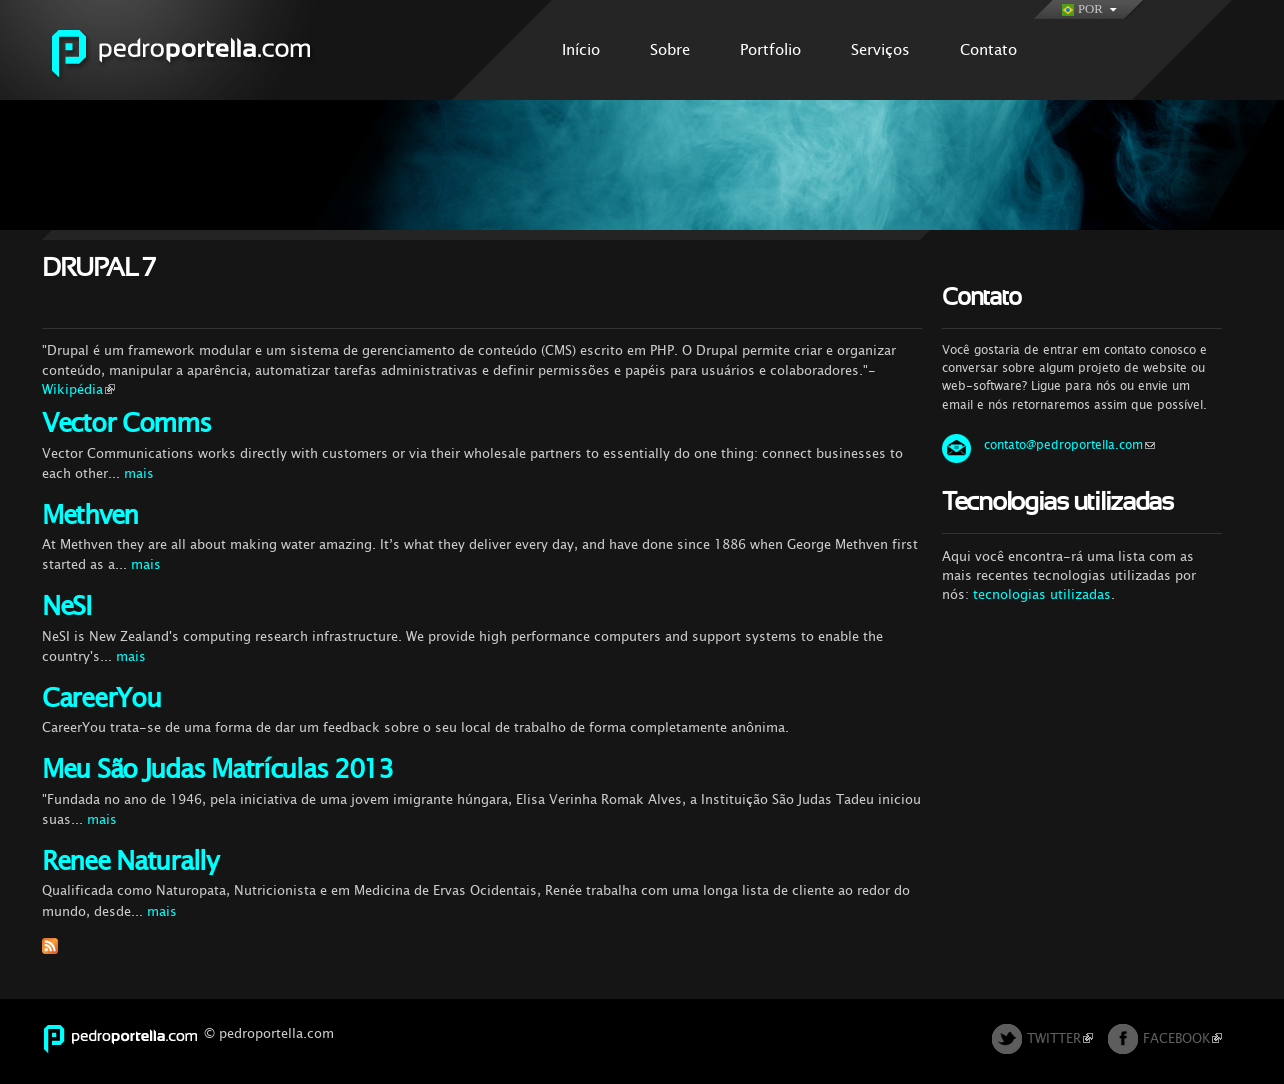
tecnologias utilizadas (1042, 594)
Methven (90, 515)
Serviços (880, 49)
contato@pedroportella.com (1069, 445)
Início (581, 49)
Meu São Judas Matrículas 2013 (217, 769)
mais (139, 473)
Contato (988, 49)
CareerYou (101, 698)
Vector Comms (126, 423)
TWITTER (1060, 1038)
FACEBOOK (1182, 1038)
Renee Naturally (130, 861)
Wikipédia (78, 389)
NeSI (66, 606)
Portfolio (770, 49)
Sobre (670, 49)
